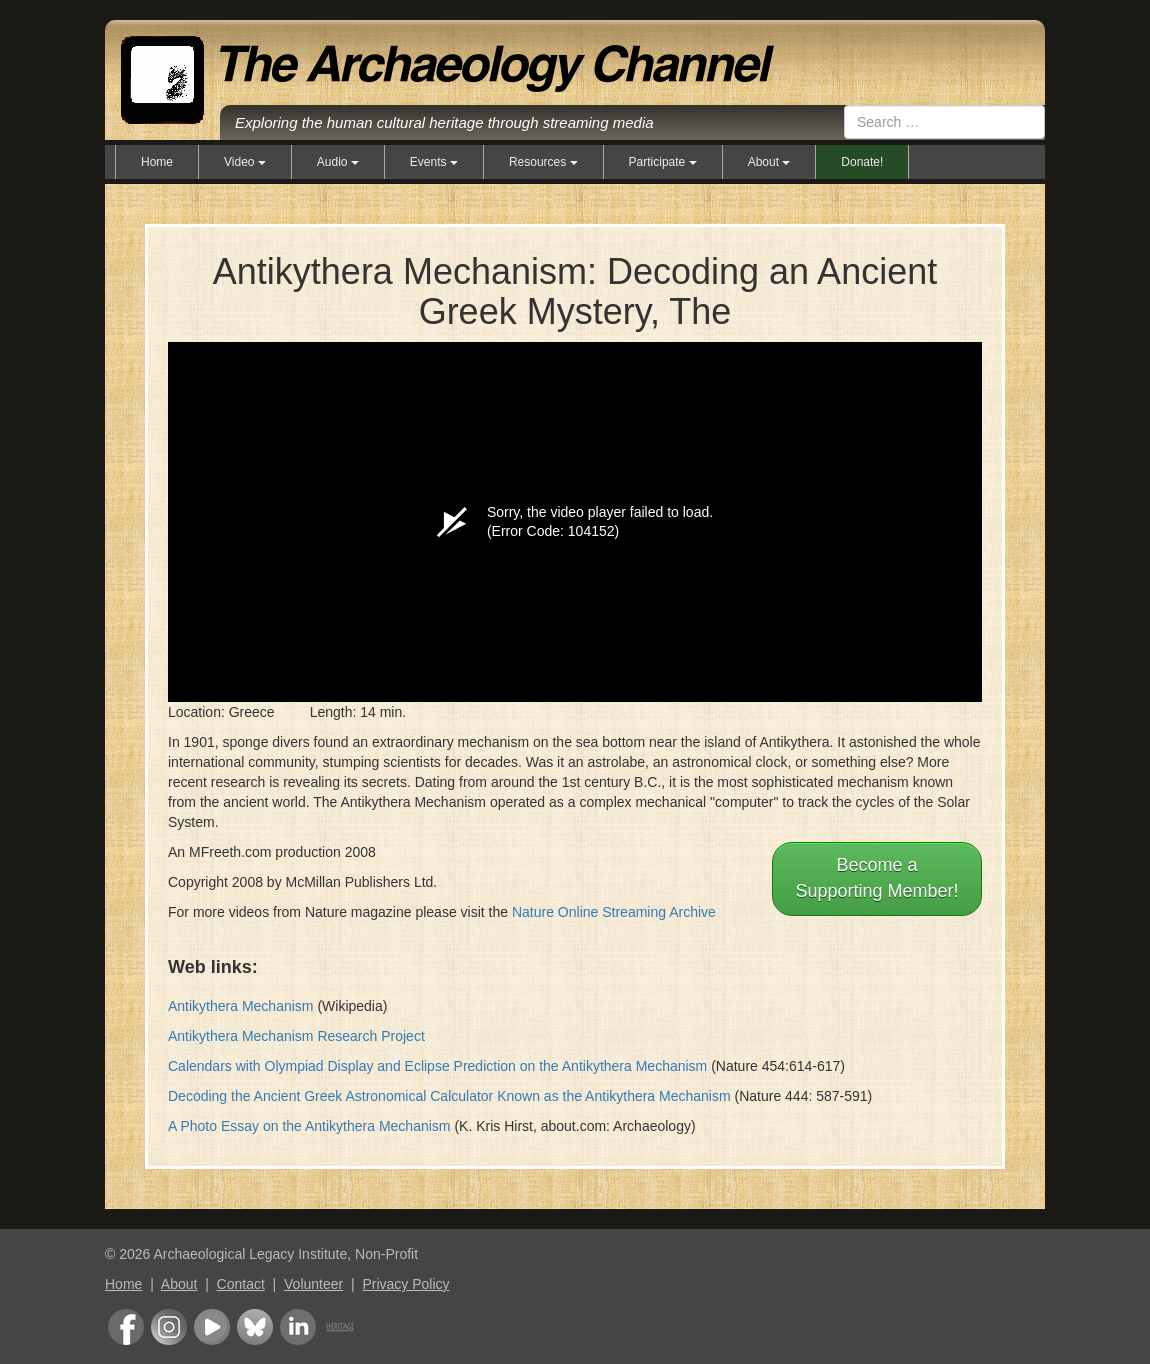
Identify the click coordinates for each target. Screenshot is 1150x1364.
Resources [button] (543, 162)
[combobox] (944, 122)
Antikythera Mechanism (241, 1006)
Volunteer (313, 1284)
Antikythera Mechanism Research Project (296, 1036)
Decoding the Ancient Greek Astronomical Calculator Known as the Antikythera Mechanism (449, 1096)
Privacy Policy (405, 1284)
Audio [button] (338, 162)
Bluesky (255, 1327)
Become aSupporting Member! (876, 878)
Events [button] (434, 162)
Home (157, 162)
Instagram (169, 1327)
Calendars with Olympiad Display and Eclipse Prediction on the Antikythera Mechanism (437, 1066)
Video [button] (245, 162)
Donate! (862, 162)
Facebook (126, 1327)
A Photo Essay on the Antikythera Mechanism (309, 1126)
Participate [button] (663, 162)
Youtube (212, 1327)
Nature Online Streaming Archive (614, 912)
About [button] (769, 162)
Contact (241, 1284)
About (179, 1284)
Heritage (340, 1327)
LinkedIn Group (298, 1327)
